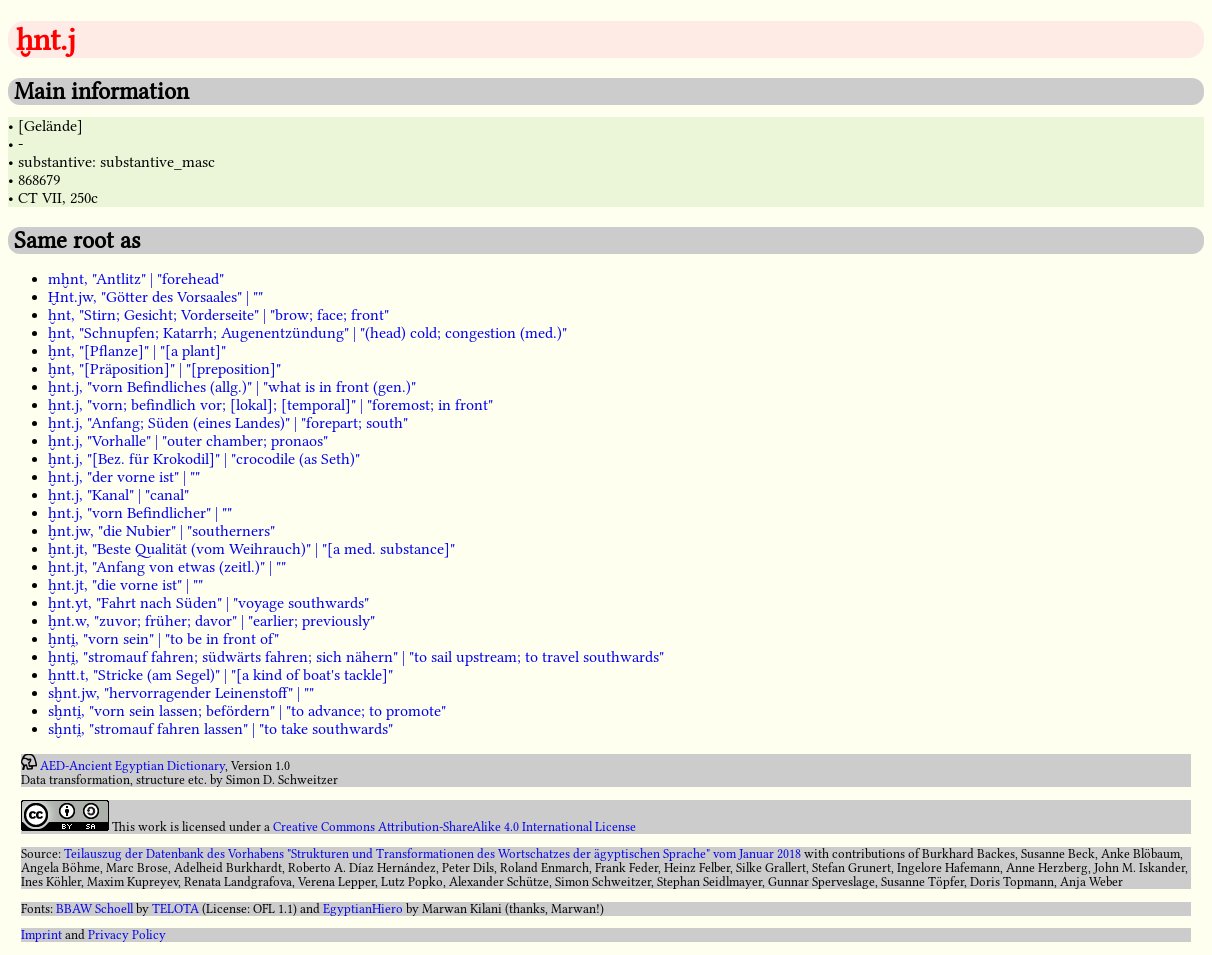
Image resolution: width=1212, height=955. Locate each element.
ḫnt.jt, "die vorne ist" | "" (125, 585)
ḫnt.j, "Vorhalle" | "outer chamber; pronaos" (188, 441)
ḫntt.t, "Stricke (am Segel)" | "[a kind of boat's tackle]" (220, 675)
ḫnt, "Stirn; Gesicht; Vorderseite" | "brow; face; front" (218, 315)
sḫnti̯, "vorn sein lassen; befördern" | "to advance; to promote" (247, 711)
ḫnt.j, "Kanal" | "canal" (118, 495)
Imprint (41, 935)
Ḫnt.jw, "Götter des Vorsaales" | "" (155, 297)
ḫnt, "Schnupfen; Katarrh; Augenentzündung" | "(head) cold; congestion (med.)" (307, 333)
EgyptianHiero (363, 909)
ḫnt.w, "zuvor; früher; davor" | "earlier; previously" (211, 621)
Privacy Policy (127, 935)
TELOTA (175, 909)
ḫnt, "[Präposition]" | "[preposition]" (164, 369)
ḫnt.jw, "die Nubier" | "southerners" (161, 531)
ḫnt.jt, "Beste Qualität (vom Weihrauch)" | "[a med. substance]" (251, 549)
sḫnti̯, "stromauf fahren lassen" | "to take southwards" (220, 729)
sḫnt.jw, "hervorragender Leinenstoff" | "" (181, 693)
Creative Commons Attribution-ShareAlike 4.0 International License (454, 827)
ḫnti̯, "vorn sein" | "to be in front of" (163, 639)
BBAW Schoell (94, 909)
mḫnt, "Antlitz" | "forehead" (136, 279)
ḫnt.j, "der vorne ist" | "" (124, 477)
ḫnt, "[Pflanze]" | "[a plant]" (137, 351)
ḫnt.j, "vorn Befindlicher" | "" (140, 513)
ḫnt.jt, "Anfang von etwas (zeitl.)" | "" (167, 567)
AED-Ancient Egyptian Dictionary (132, 766)
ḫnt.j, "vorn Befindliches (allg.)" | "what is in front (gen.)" (232, 387)
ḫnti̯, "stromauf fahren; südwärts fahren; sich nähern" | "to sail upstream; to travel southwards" (356, 657)
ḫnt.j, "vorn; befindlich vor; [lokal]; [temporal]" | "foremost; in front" (270, 405)
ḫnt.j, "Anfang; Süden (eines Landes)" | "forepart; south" (228, 423)
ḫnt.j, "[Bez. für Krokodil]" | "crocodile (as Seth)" (204, 459)
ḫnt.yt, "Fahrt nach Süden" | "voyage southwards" (208, 603)
